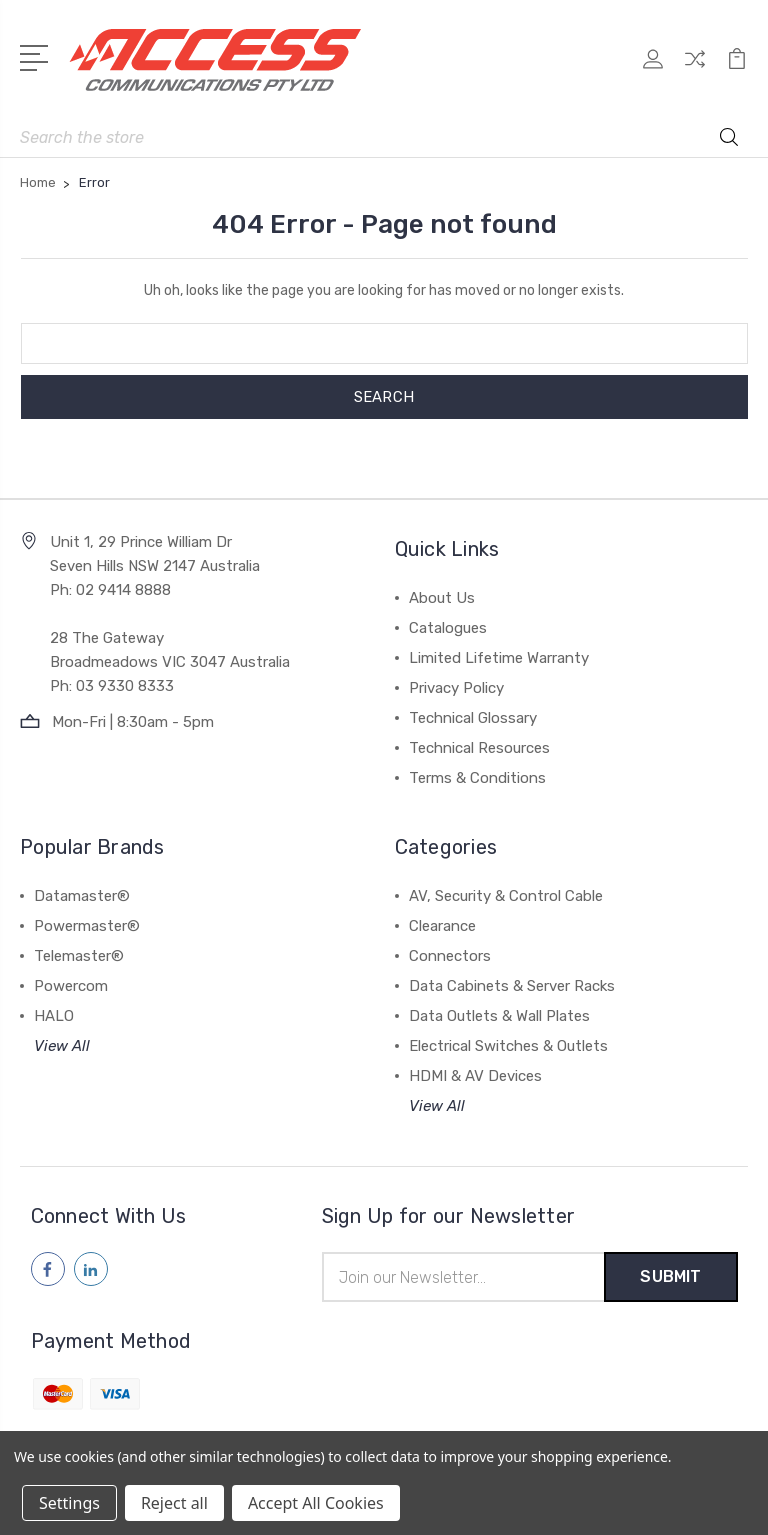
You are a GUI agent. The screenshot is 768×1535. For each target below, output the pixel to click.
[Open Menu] (37, 56)
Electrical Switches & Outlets (508, 1046)
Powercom (71, 986)
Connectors (450, 956)
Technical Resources (479, 748)
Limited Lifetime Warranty (499, 658)
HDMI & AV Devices (475, 1076)
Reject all (174, 1503)
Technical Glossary (473, 718)
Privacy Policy (456, 688)
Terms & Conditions (477, 778)
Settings (69, 1503)
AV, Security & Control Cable (506, 896)
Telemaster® (79, 956)
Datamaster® (82, 896)
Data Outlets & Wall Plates (499, 1016)
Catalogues (448, 628)
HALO (54, 1016)
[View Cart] (737, 70)
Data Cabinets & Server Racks (512, 986)
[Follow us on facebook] (48, 1269)
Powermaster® (87, 926)
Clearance (442, 926)
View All (62, 1046)
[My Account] (653, 70)
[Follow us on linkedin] (91, 1269)
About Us (442, 598)
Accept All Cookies (316, 1503)
